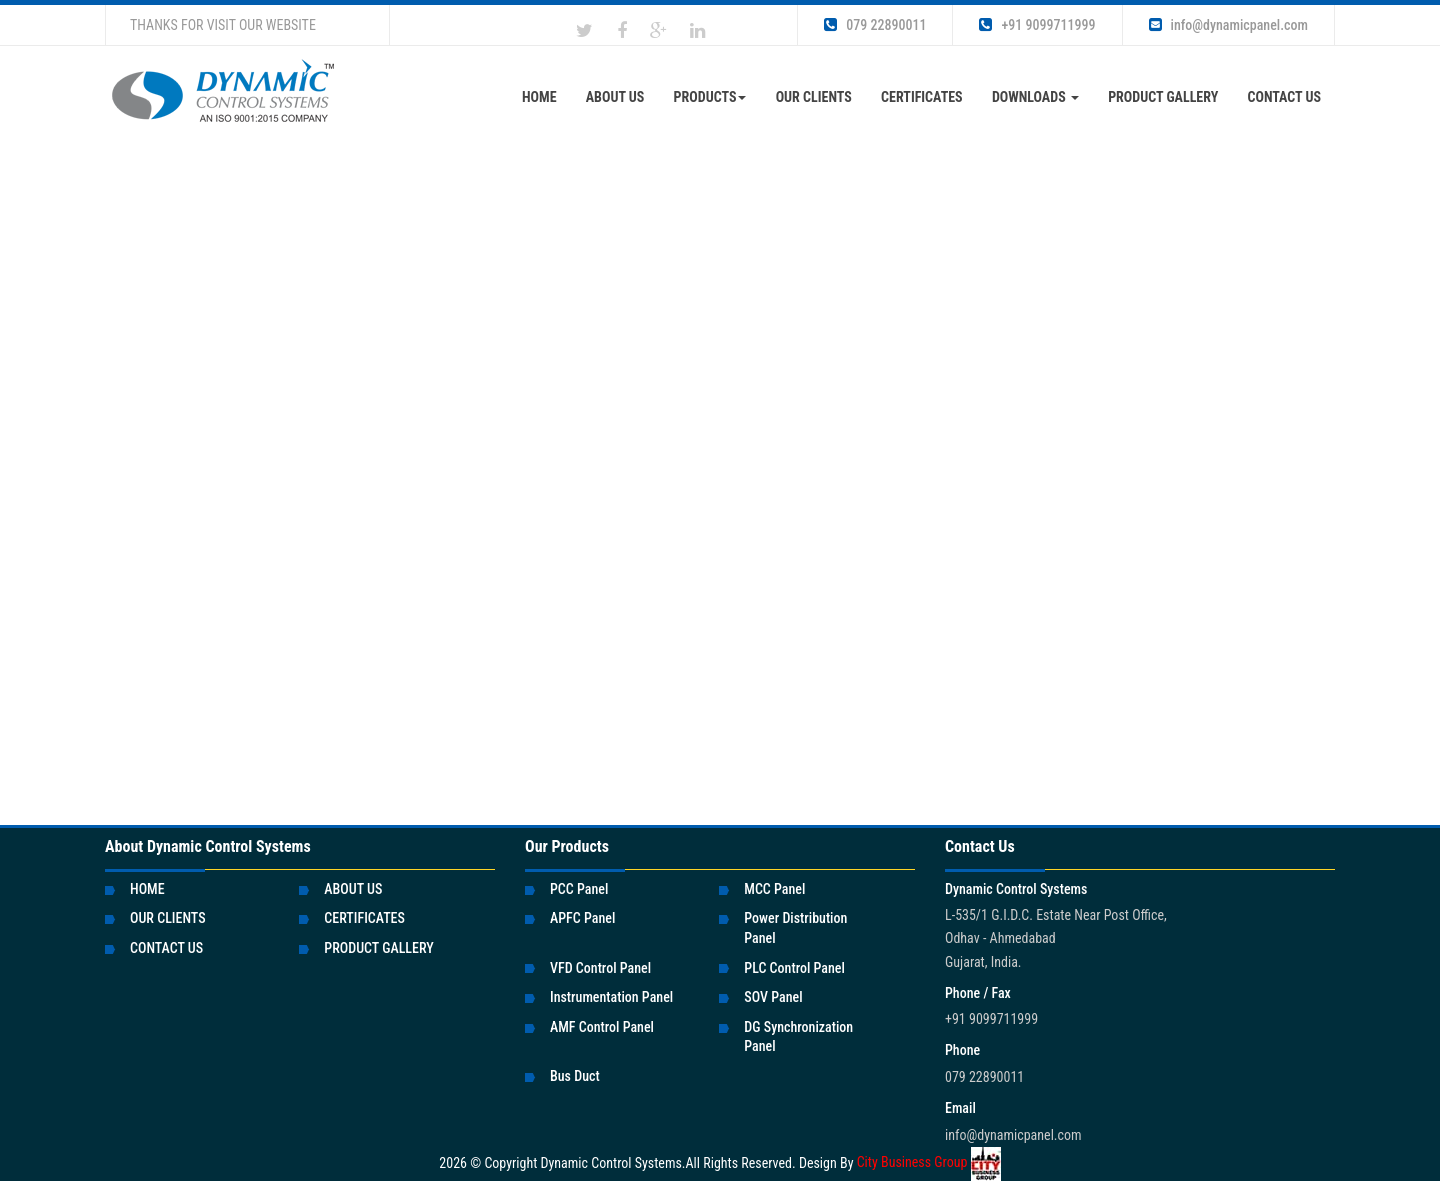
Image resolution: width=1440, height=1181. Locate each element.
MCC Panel (774, 889)
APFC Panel (582, 918)
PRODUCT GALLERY (378, 948)
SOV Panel (773, 997)
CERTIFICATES (922, 97)
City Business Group (929, 1162)
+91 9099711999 (1037, 25)
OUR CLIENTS (814, 97)
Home (539, 97)
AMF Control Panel (602, 1027)
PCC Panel (579, 889)
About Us (615, 97)
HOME (147, 889)
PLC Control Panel (794, 968)
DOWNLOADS (1035, 97)
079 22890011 (875, 25)
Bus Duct (575, 1076)
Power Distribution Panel (795, 928)
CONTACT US (1284, 97)
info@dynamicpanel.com (1229, 25)
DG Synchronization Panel (798, 1037)
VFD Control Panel (600, 968)
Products (710, 97)
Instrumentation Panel (611, 997)
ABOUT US (353, 889)
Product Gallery (1163, 97)
